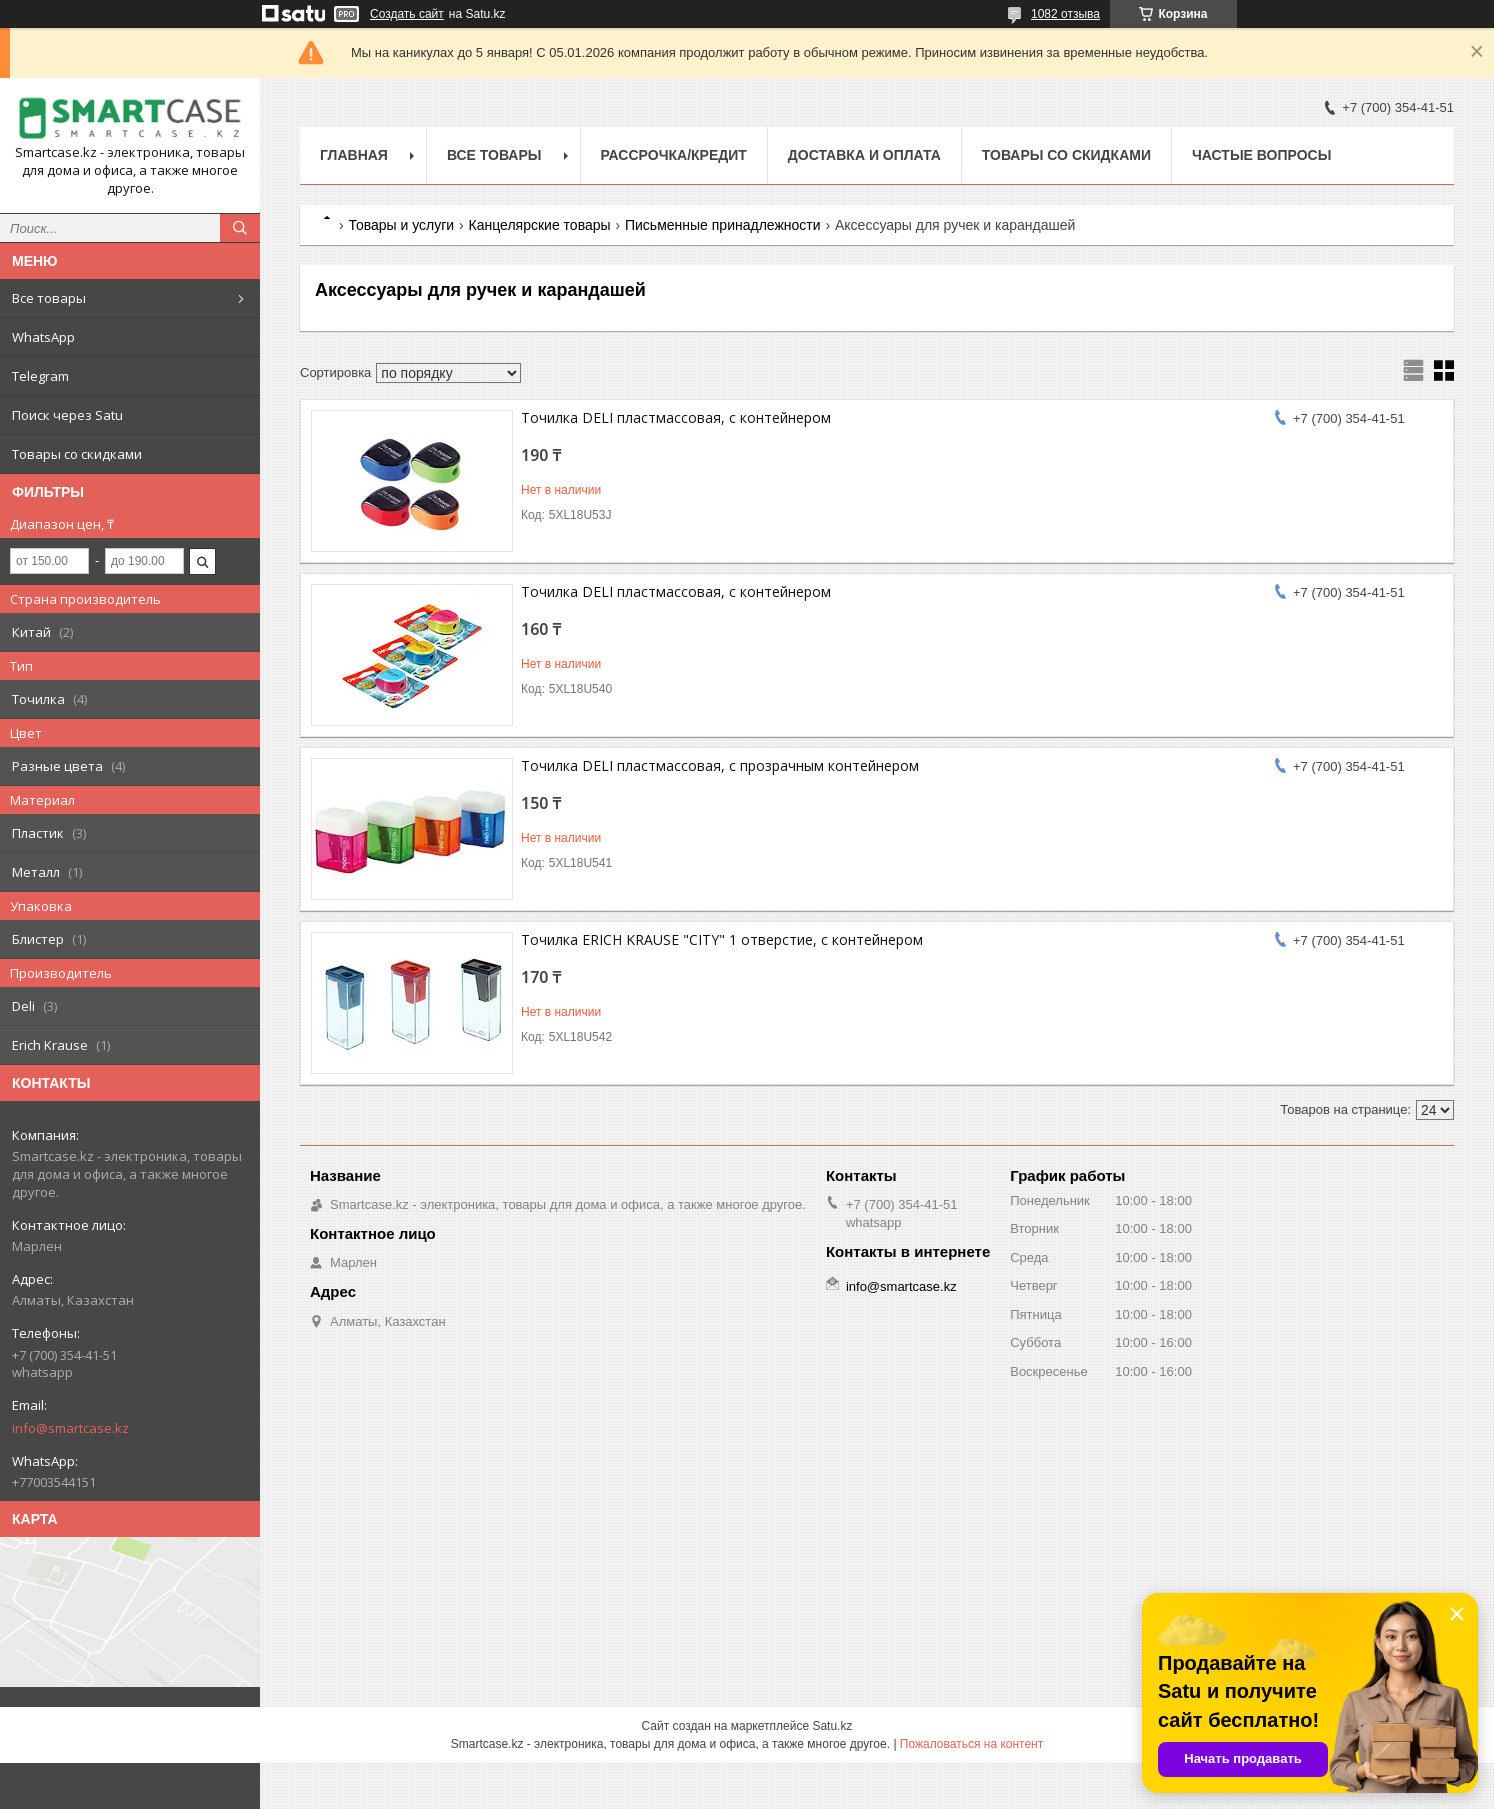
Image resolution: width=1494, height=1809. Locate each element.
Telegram (40, 376)
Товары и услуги (401, 225)
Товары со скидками (77, 454)
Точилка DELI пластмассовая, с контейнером (676, 417)
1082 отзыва (1065, 14)
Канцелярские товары (540, 225)
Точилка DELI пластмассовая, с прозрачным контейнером (720, 765)
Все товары (49, 298)
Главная (354, 155)
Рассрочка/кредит (674, 155)
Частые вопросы (1261, 155)
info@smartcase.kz (70, 1428)
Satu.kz (832, 1726)
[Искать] (240, 228)
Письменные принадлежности (723, 225)
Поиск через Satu (67, 415)
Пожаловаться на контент (971, 1744)
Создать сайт (407, 14)
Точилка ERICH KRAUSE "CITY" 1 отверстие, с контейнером (722, 939)
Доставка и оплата (864, 155)
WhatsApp (43, 337)
